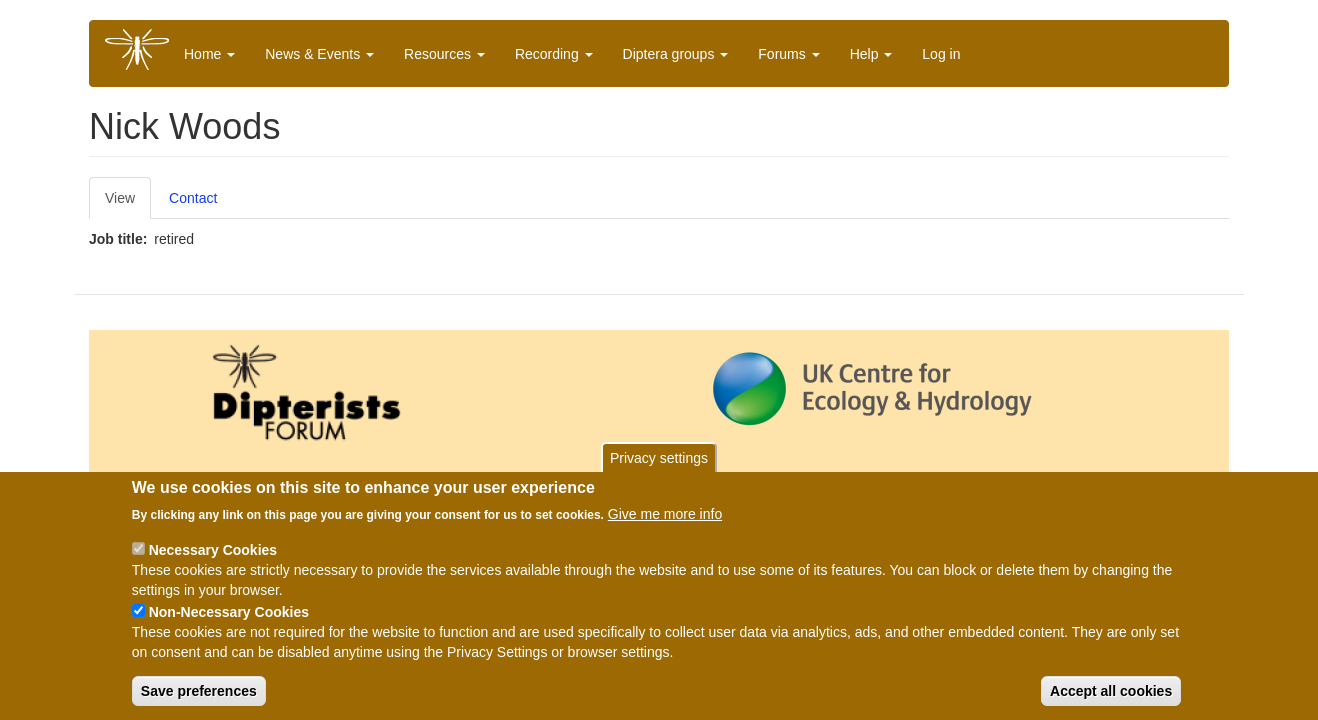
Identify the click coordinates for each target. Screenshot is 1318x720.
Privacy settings (659, 460)
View (120, 198)
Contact (193, 198)
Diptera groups (676, 54)
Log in (941, 54)
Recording (554, 54)
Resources (444, 54)
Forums (788, 54)
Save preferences (199, 693)
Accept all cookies (1111, 693)
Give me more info (665, 516)
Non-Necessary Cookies (229, 614)
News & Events (319, 54)
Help (871, 54)
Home (209, 54)
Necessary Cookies (213, 552)
